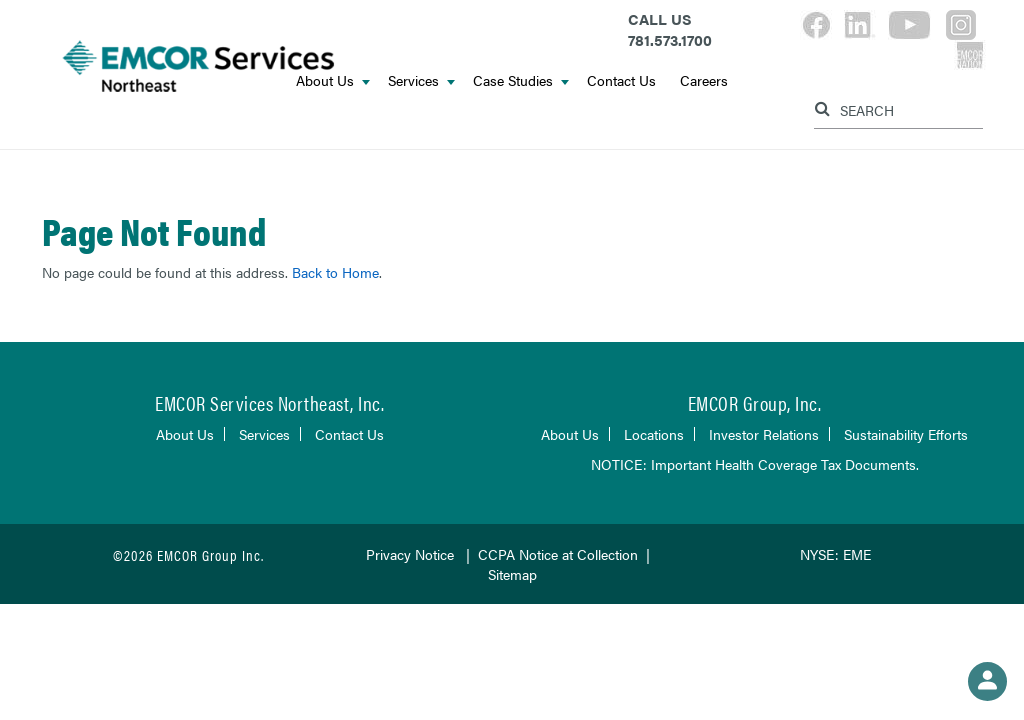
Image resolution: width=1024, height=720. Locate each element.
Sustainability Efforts (906, 434)
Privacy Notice (410, 554)
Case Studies (521, 80)
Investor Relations (764, 434)
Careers (704, 80)
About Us (185, 434)
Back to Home (335, 272)
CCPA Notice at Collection (558, 554)
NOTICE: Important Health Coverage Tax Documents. (755, 464)
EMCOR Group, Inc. (755, 402)
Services (421, 80)
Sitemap (512, 574)
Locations (654, 434)
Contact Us (621, 80)
